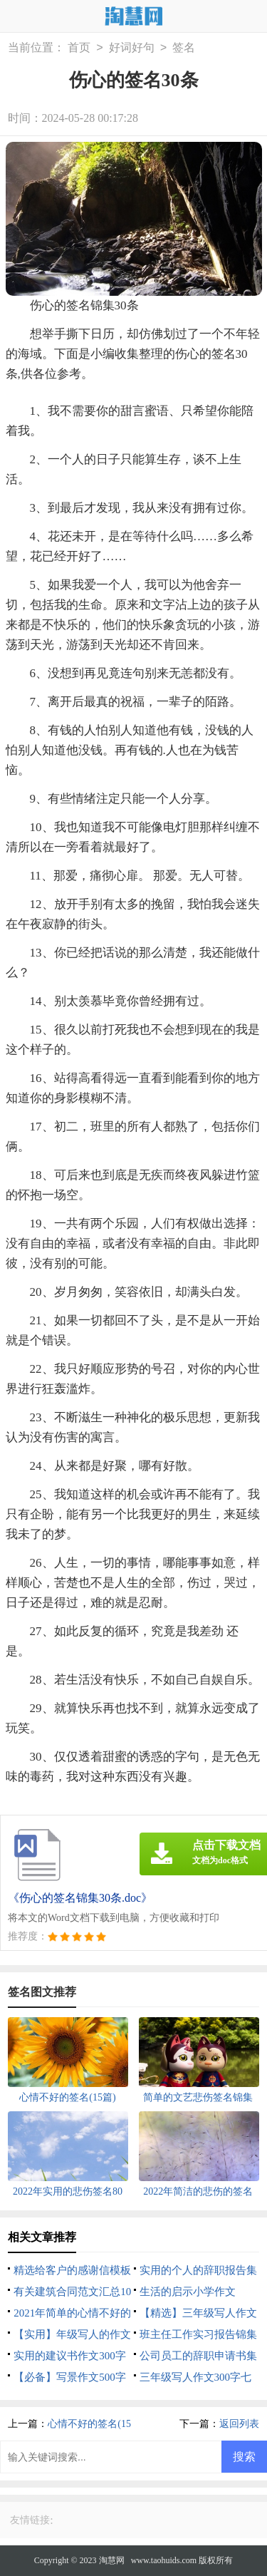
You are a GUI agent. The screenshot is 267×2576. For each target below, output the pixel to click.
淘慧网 (112, 2560)
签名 (183, 48)
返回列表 (239, 2423)
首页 (79, 48)
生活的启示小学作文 (188, 2291)
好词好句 (132, 48)
